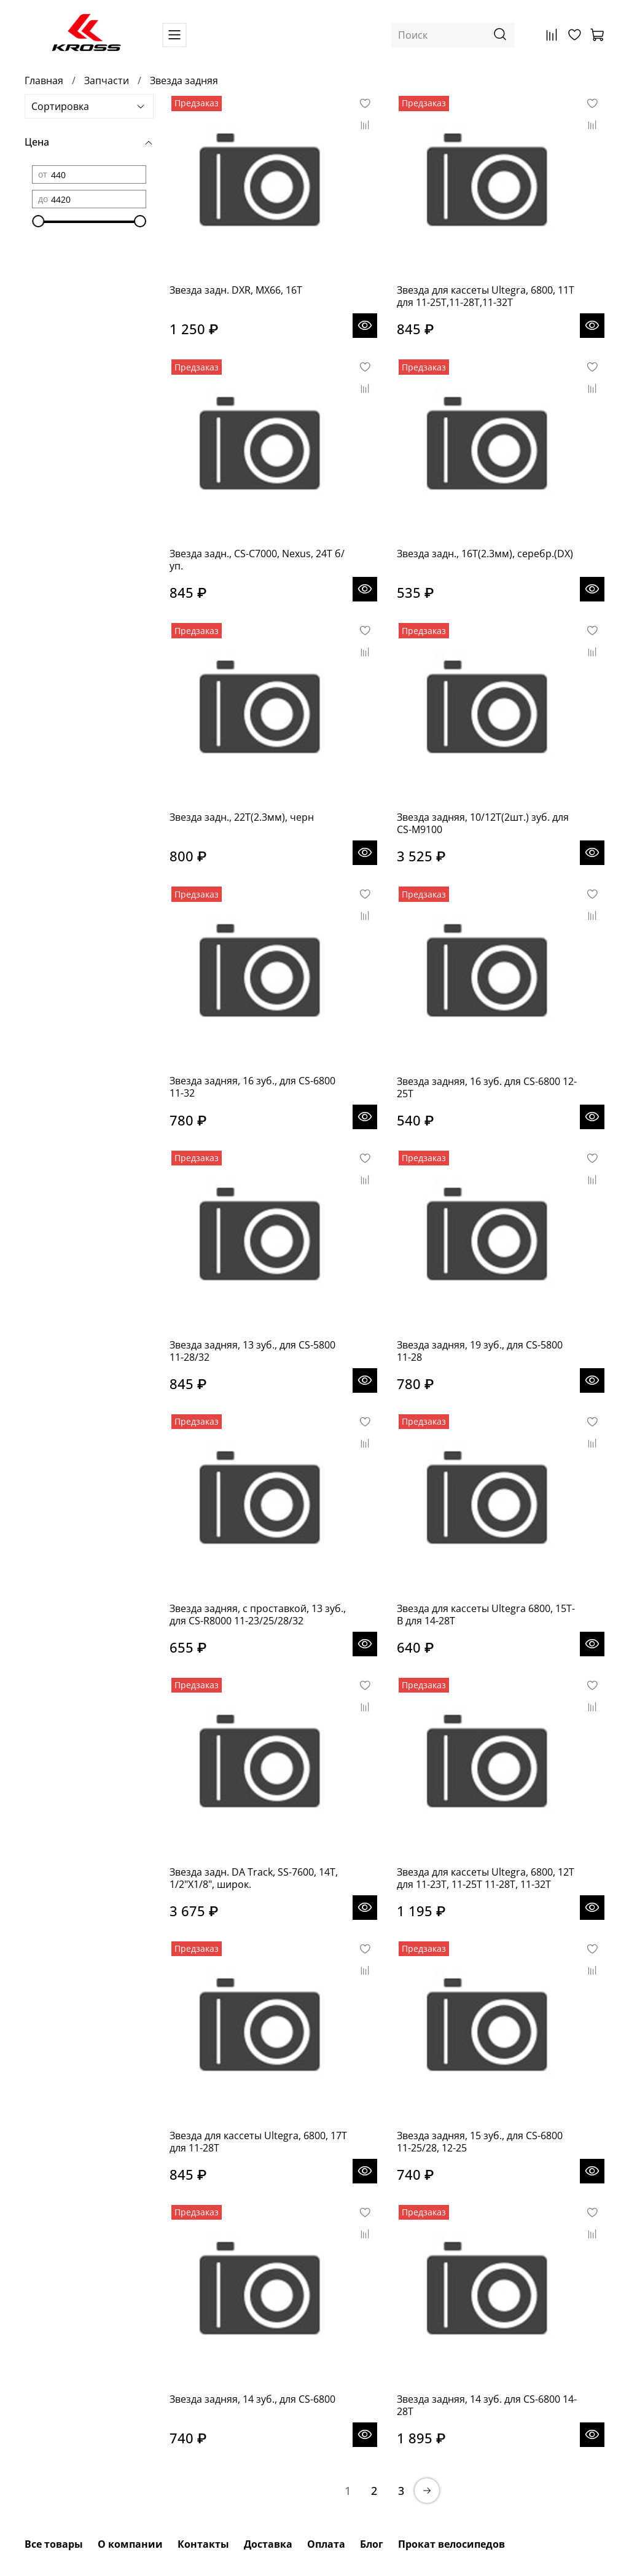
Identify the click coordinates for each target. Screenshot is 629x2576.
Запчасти (106, 80)
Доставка (268, 2544)
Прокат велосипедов (451, 2544)
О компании (130, 2544)
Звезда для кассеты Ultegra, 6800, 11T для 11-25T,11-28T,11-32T (485, 296)
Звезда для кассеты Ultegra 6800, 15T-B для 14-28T (486, 1614)
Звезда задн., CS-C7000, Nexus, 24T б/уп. (257, 560)
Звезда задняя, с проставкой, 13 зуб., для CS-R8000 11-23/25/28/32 (258, 1614)
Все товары (54, 2544)
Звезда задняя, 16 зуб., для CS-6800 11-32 (252, 1087)
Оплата (326, 2544)
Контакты (203, 2544)
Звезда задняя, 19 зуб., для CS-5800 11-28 (480, 1351)
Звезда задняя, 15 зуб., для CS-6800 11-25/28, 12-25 (480, 2142)
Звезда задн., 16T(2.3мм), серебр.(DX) (485, 553)
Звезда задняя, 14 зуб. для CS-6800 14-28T (487, 2405)
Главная (44, 80)
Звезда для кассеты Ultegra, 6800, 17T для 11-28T (258, 2142)
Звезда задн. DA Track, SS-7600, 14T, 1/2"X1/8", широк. (254, 1878)
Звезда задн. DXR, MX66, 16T (236, 290)
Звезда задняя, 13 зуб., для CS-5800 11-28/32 (252, 1351)
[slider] (38, 221)
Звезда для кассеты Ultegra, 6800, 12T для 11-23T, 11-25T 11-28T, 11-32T (485, 1878)
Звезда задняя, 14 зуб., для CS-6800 (252, 2399)
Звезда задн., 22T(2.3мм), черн (242, 817)
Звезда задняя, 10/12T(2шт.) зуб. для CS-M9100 (483, 823)
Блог (371, 2544)
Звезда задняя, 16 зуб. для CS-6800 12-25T (487, 1087)
